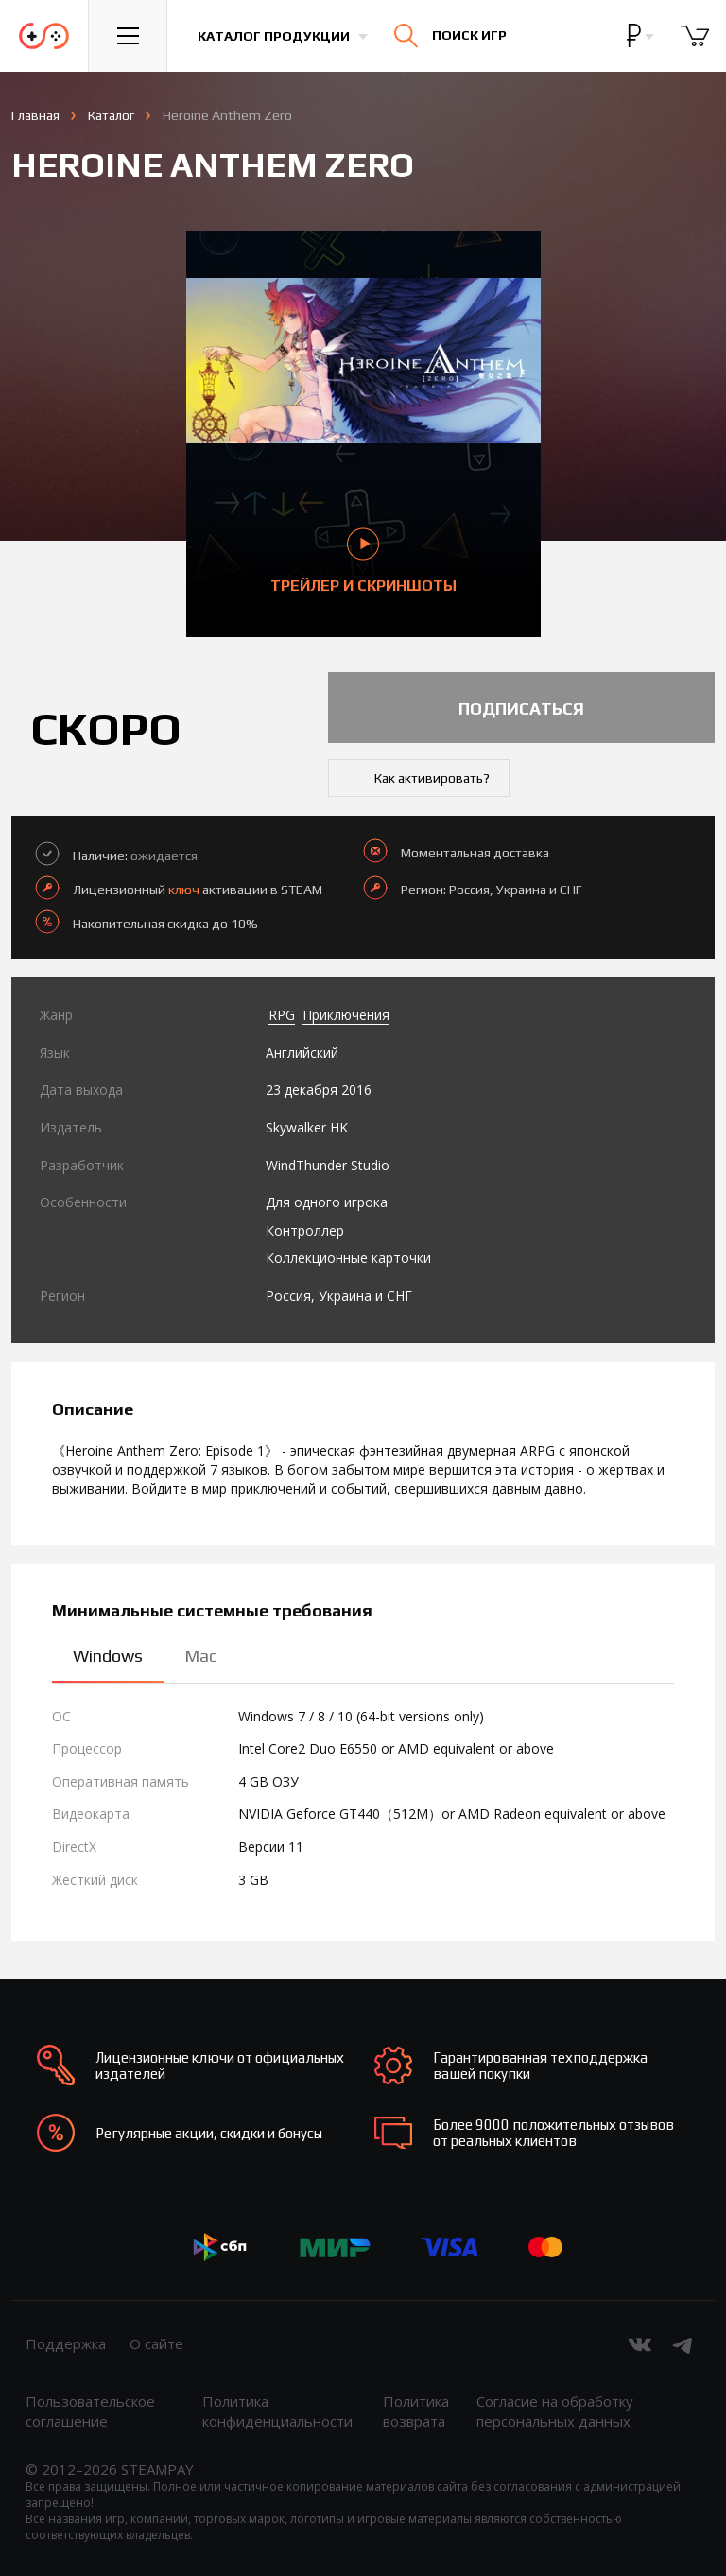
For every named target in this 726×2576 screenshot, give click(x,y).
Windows (108, 1656)
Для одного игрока (327, 1202)
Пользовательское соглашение (90, 2411)
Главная (35, 115)
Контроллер (305, 1230)
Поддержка (66, 2343)
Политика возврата (416, 2411)
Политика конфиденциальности (277, 2411)
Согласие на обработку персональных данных (554, 2411)
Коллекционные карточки (348, 1258)
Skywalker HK (307, 1127)
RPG (281, 1015)
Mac (200, 1656)
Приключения (345, 1015)
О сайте (156, 2343)
